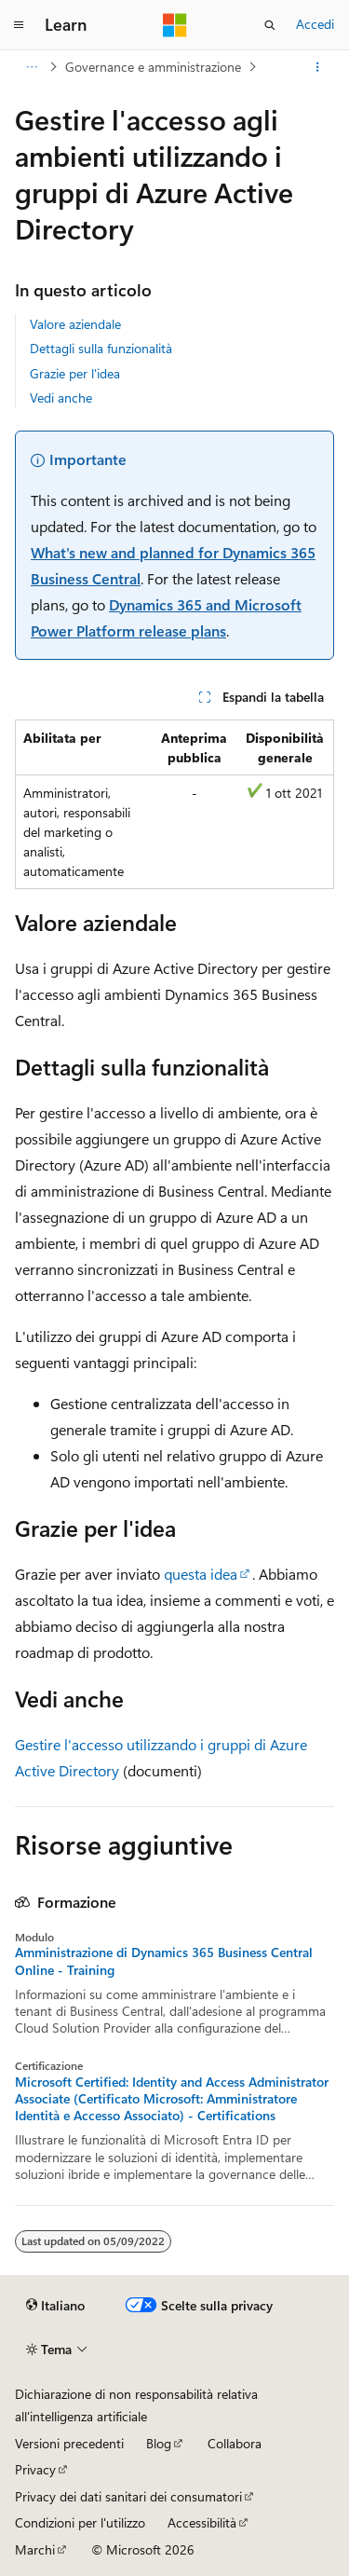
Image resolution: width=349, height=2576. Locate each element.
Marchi (35, 2549)
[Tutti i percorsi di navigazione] (31, 67)
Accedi (315, 24)
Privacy (35, 2469)
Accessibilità (202, 2522)
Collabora (235, 2443)
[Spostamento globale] (18, 25)
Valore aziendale (75, 324)
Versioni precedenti (69, 2443)
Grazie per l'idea (75, 373)
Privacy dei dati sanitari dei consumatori (128, 2496)
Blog (158, 2443)
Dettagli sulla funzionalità (101, 348)
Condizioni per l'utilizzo (80, 2522)
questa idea (200, 1573)
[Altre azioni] (318, 67)
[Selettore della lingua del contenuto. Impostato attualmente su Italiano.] (55, 2306)
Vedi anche (61, 397)
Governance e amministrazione (153, 66)
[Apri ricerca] (270, 25)
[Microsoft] (175, 25)
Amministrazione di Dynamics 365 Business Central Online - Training (164, 1961)
